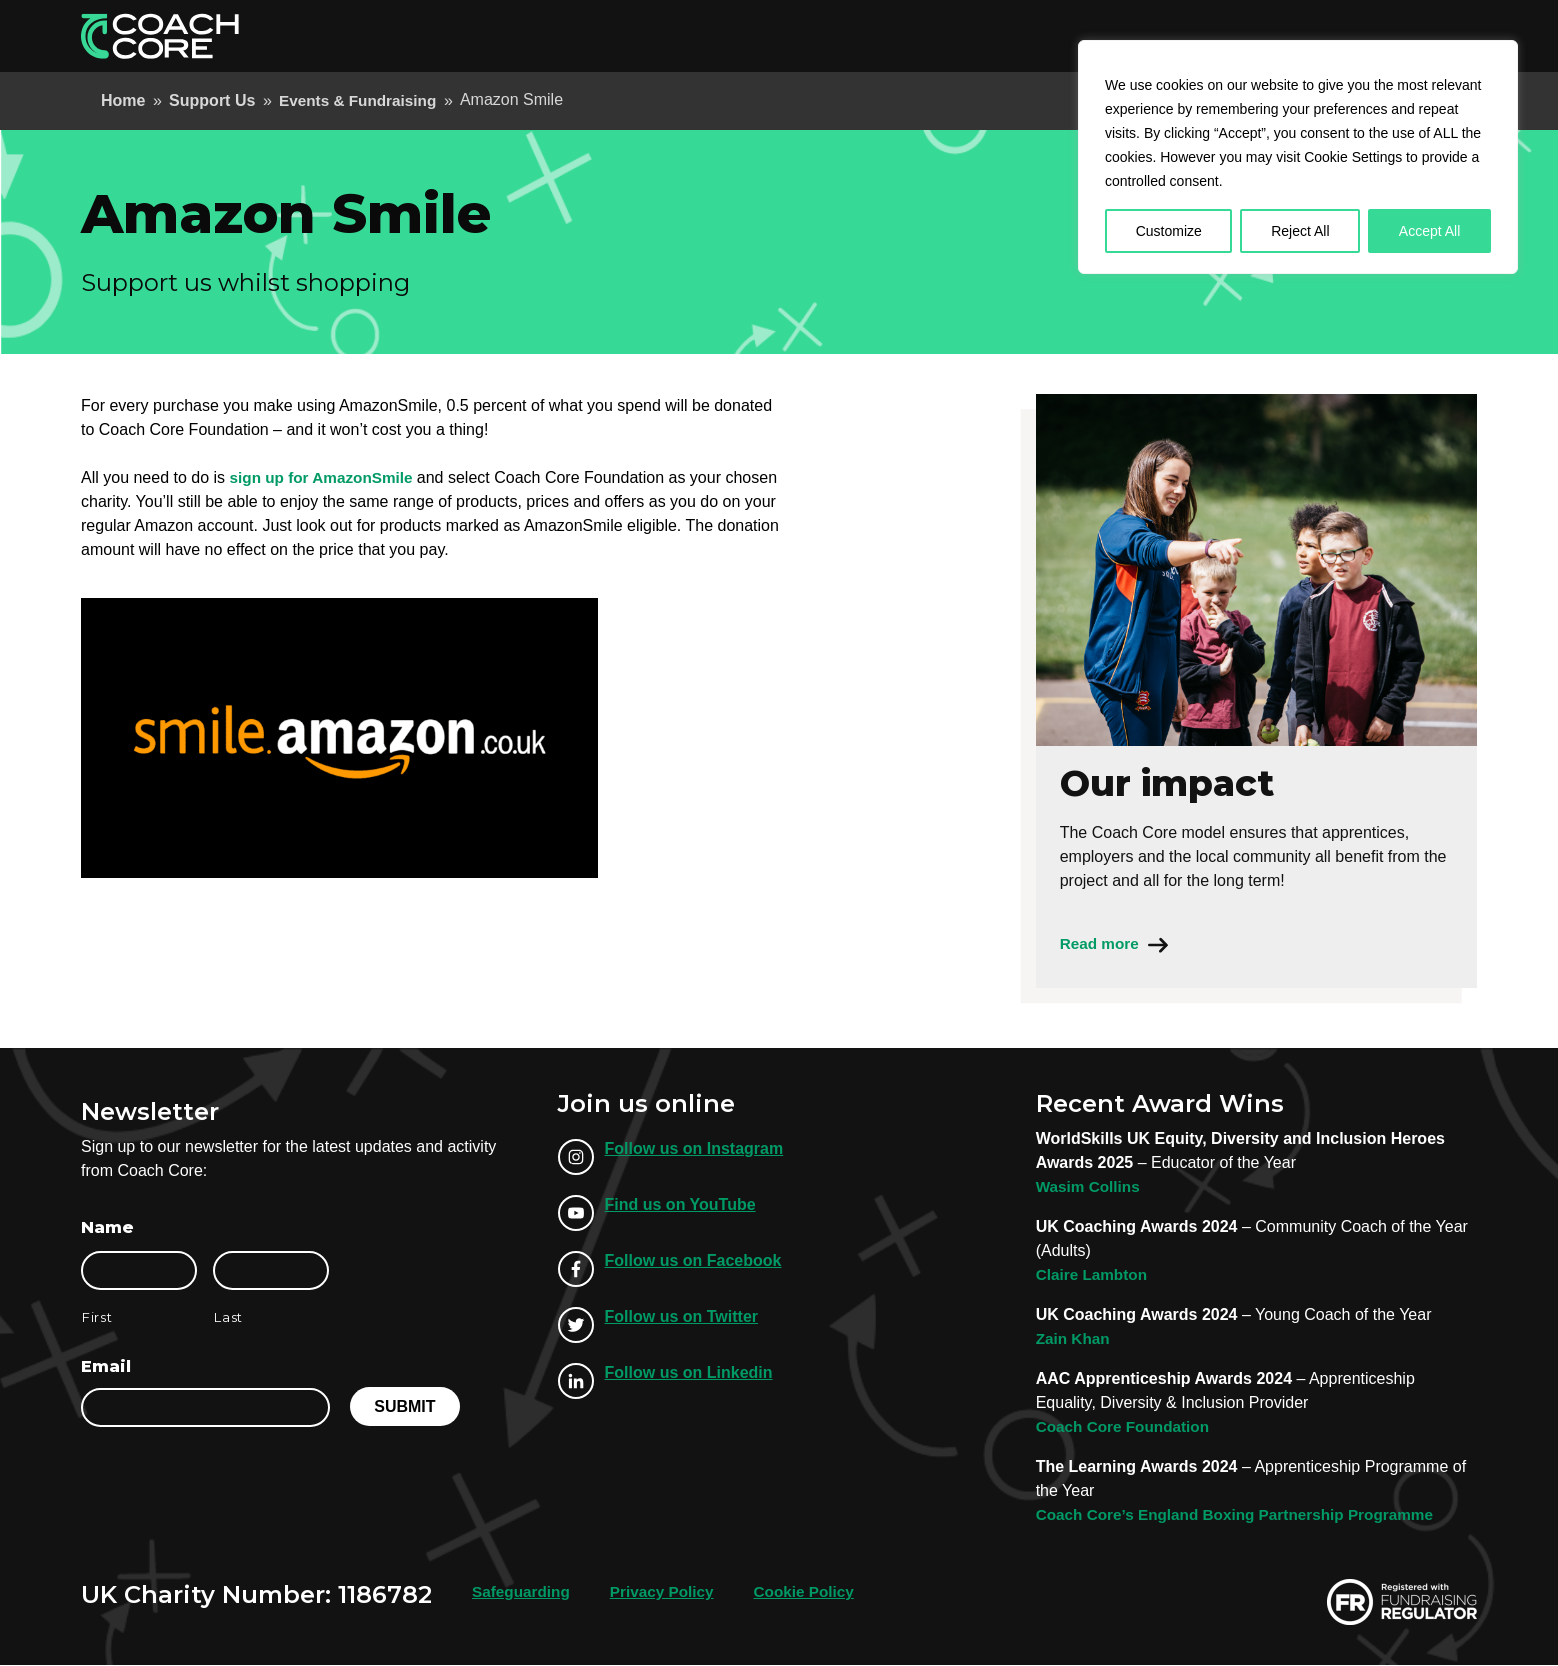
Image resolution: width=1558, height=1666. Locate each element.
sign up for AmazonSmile (328, 477)
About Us (1091, 35)
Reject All (1300, 231)
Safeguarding (523, 1592)
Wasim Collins (1090, 1187)
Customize (1169, 231)
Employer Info (981, 35)
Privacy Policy (668, 1592)
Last (228, 1318)
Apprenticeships (843, 35)
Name (107, 1228)
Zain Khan (1074, 1339)
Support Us (1321, 35)
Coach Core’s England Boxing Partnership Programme (1244, 1515)
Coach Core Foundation (1126, 1427)
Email (106, 1367)
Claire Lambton (1094, 1275)
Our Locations (1202, 35)
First (97, 1318)
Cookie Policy (815, 1592)
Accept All (1429, 231)
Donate (1426, 35)
